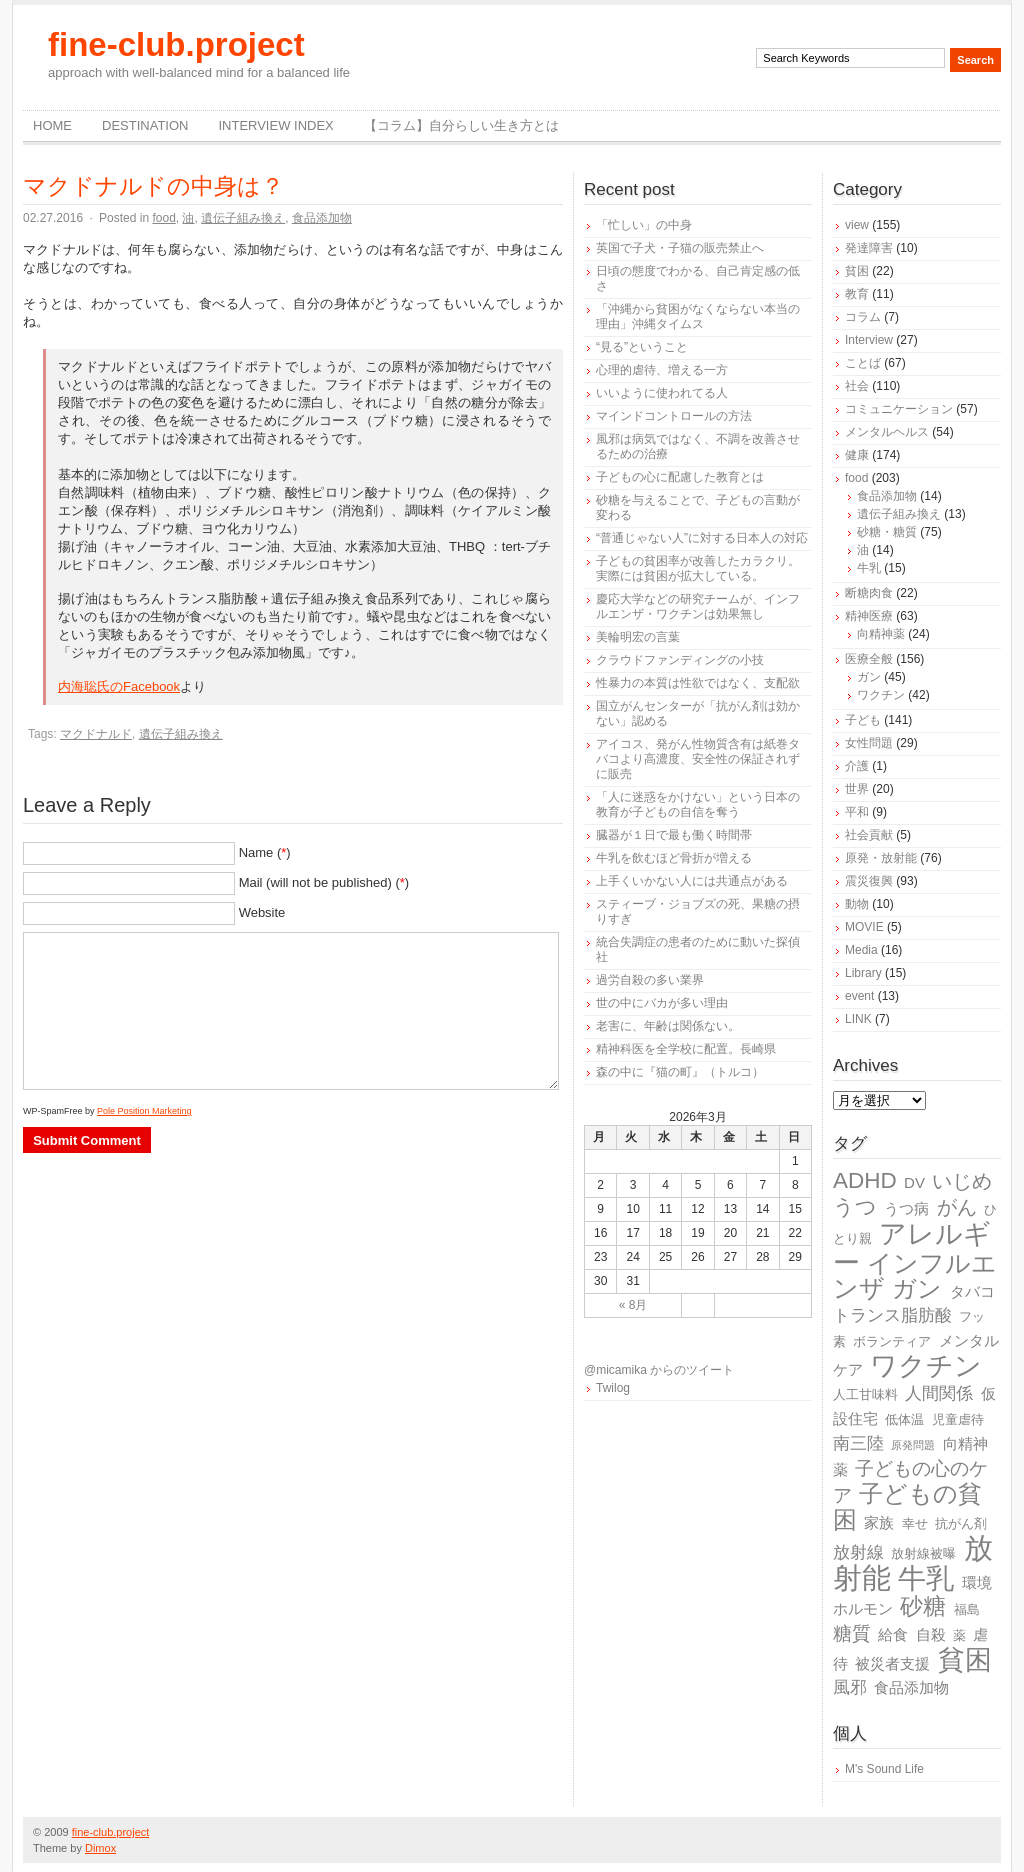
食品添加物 (322, 218)
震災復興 (869, 881)
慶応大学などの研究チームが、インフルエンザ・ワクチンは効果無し (698, 606)
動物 (857, 904)
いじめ (962, 1181)
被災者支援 (892, 1663)
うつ (855, 1207)
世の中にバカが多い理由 (662, 1003)
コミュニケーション (899, 409)
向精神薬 (881, 634)
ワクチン (881, 695)
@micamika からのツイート (659, 1370)
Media (861, 950)
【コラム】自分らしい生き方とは (461, 125)
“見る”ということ (642, 347)
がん (957, 1207)
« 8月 (633, 1305)
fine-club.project (176, 44)
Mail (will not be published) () (324, 882)
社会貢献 (869, 835)
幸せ (915, 1523)
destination (145, 125)
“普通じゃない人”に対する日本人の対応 (702, 538)
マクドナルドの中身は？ (153, 186)
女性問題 (869, 743)
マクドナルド (96, 734)
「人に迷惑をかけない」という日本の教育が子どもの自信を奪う (698, 804)
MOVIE (864, 927)
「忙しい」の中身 (644, 225)
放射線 (858, 1552)
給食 (893, 1634)
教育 (857, 294)
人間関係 (939, 1393)
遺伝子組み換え (243, 218)
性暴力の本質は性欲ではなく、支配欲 (698, 683)
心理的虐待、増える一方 (662, 370)
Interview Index (275, 125)
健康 (857, 455)
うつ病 (906, 1208)
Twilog (613, 1388)
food (163, 218)
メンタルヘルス (887, 432)
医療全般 (869, 659)
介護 (857, 766)
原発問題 (913, 1445)
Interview (869, 340)
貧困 (857, 271)
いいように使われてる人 (662, 393)
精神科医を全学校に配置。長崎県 (686, 1049)
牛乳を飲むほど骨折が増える (674, 858)
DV (914, 1182)
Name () (265, 852)
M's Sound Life (884, 1769)
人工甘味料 (865, 1394)
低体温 (904, 1419)
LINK (858, 1019)
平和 (857, 812)
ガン (869, 677)
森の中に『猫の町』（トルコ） (680, 1072)
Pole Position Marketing (144, 1111)
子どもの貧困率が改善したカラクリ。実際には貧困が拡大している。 (698, 568)
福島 (967, 1609)
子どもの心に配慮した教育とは (680, 477)
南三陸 (858, 1443)
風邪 (850, 1687)
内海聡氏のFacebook (119, 686)
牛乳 (869, 568)
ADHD (865, 1180)
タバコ (972, 1291)
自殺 (931, 1634)
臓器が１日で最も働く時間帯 (674, 835)
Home (52, 125)
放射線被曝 (923, 1553)
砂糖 (923, 1606)
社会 (857, 386)
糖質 (852, 1633)
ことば (863, 363)
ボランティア (892, 1341)
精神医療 (869, 616)
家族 (879, 1522)
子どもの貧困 (907, 1506)
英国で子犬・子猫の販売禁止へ (680, 248)
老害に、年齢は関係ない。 (668, 1026)
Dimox (100, 1848)
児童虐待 (958, 1419)
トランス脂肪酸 (892, 1315)
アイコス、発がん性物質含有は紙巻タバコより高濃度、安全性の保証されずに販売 (698, 759)
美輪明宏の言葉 (638, 637)
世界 (857, 789)
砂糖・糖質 (887, 532)
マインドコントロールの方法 (674, 416)
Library (863, 973)
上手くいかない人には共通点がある (692, 881)
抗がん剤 (961, 1523)
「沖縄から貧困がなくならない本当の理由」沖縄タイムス (698, 316)
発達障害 (869, 248)
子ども (863, 720)
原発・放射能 (881, 858)
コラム (863, 317)
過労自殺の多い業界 (650, 980)
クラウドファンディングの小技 (680, 660)
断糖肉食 (869, 593)
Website (262, 912)
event (859, 996)
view (857, 225)
